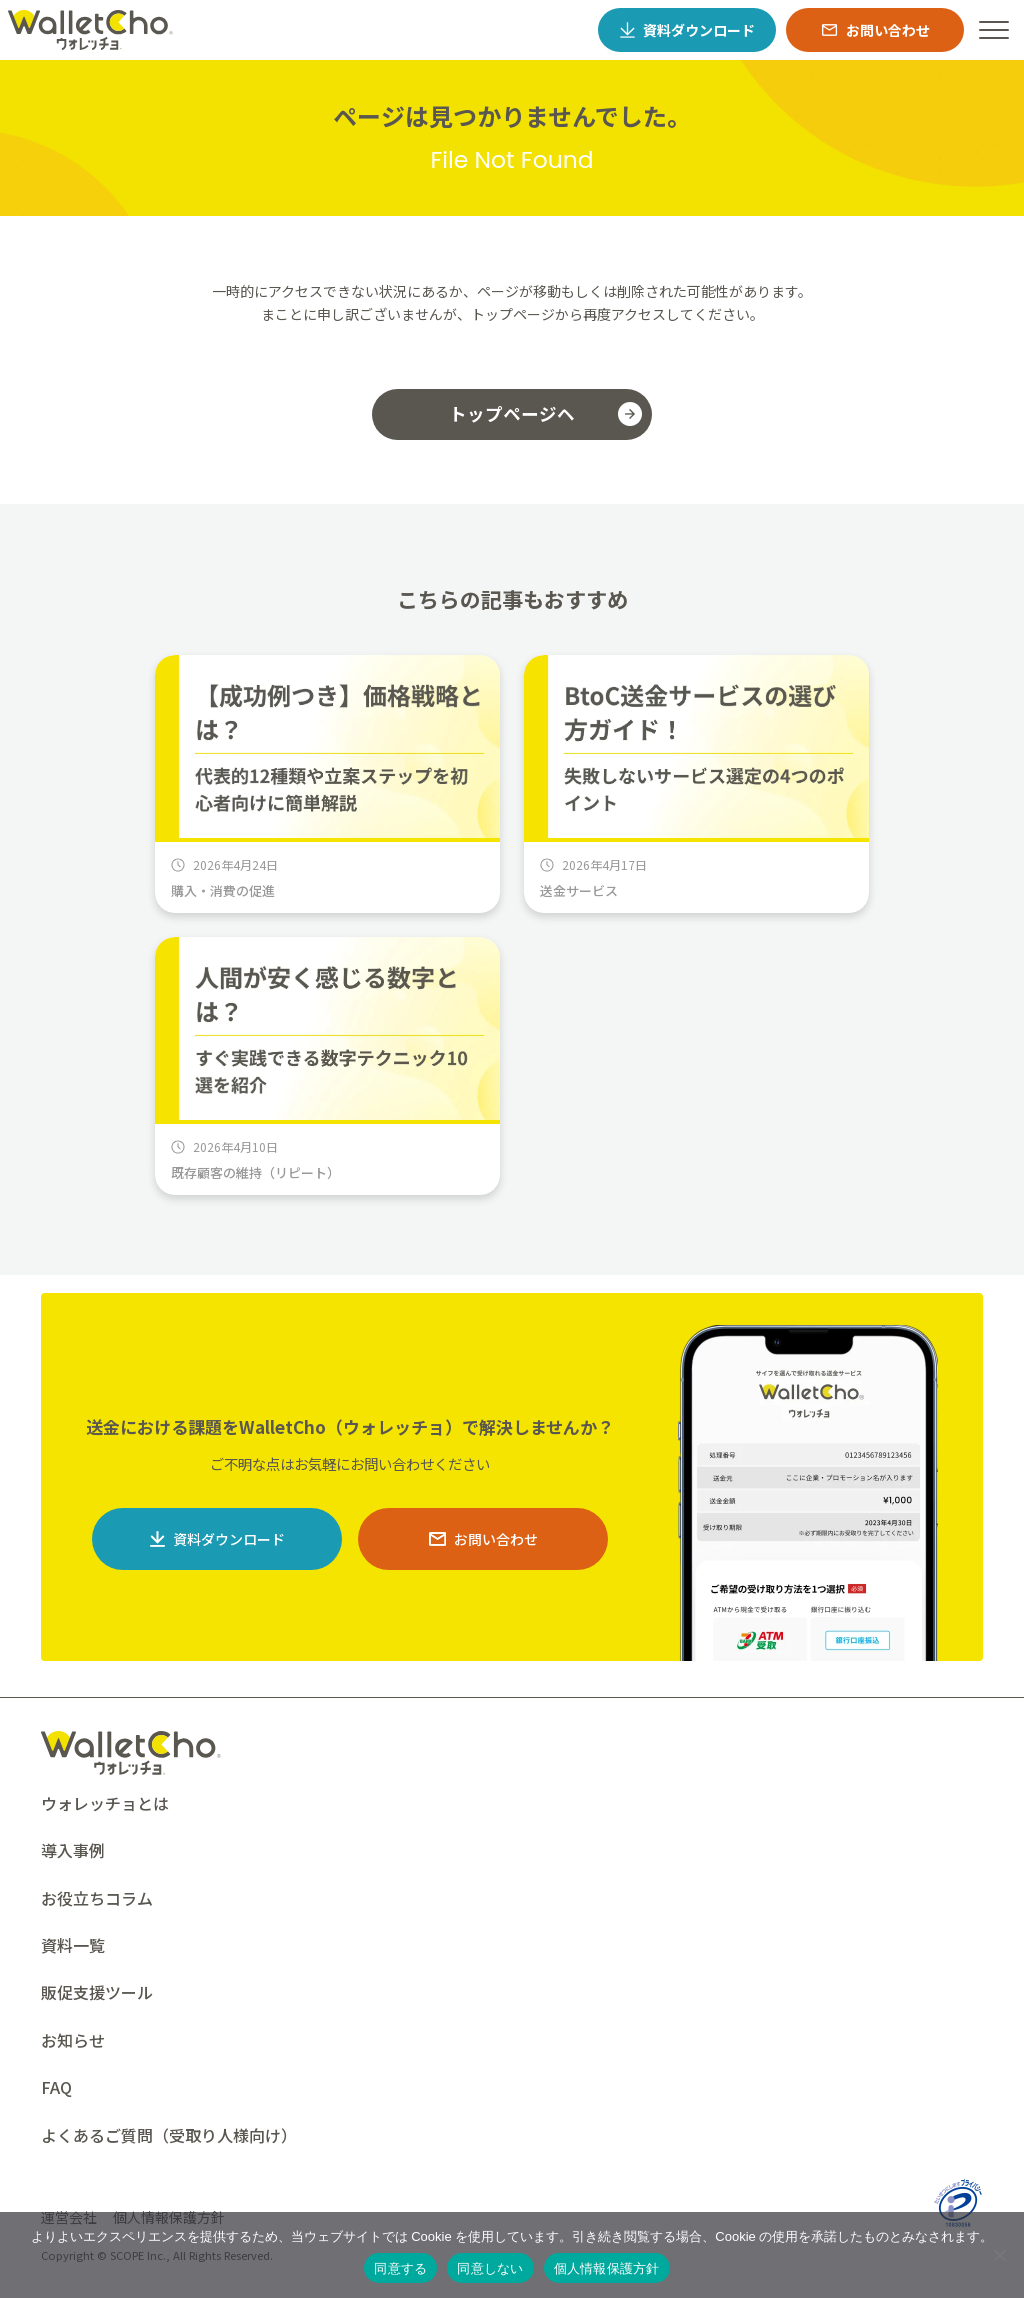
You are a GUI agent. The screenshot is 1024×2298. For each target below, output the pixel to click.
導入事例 (73, 1850)
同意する (400, 2268)
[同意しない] (999, 2255)
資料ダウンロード (229, 1539)
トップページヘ (512, 413)
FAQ (56, 2087)
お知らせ (73, 2040)
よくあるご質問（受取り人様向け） (169, 2135)
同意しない (490, 2268)
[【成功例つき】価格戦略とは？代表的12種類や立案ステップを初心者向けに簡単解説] (327, 784)
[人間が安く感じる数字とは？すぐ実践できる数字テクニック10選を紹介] (327, 1066)
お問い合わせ (496, 1539)
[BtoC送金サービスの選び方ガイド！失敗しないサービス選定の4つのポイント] (696, 784)
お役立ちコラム (97, 1898)
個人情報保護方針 (607, 2268)
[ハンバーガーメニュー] (994, 30)
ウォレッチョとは (105, 1803)
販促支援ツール (97, 1992)
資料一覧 (73, 1945)
